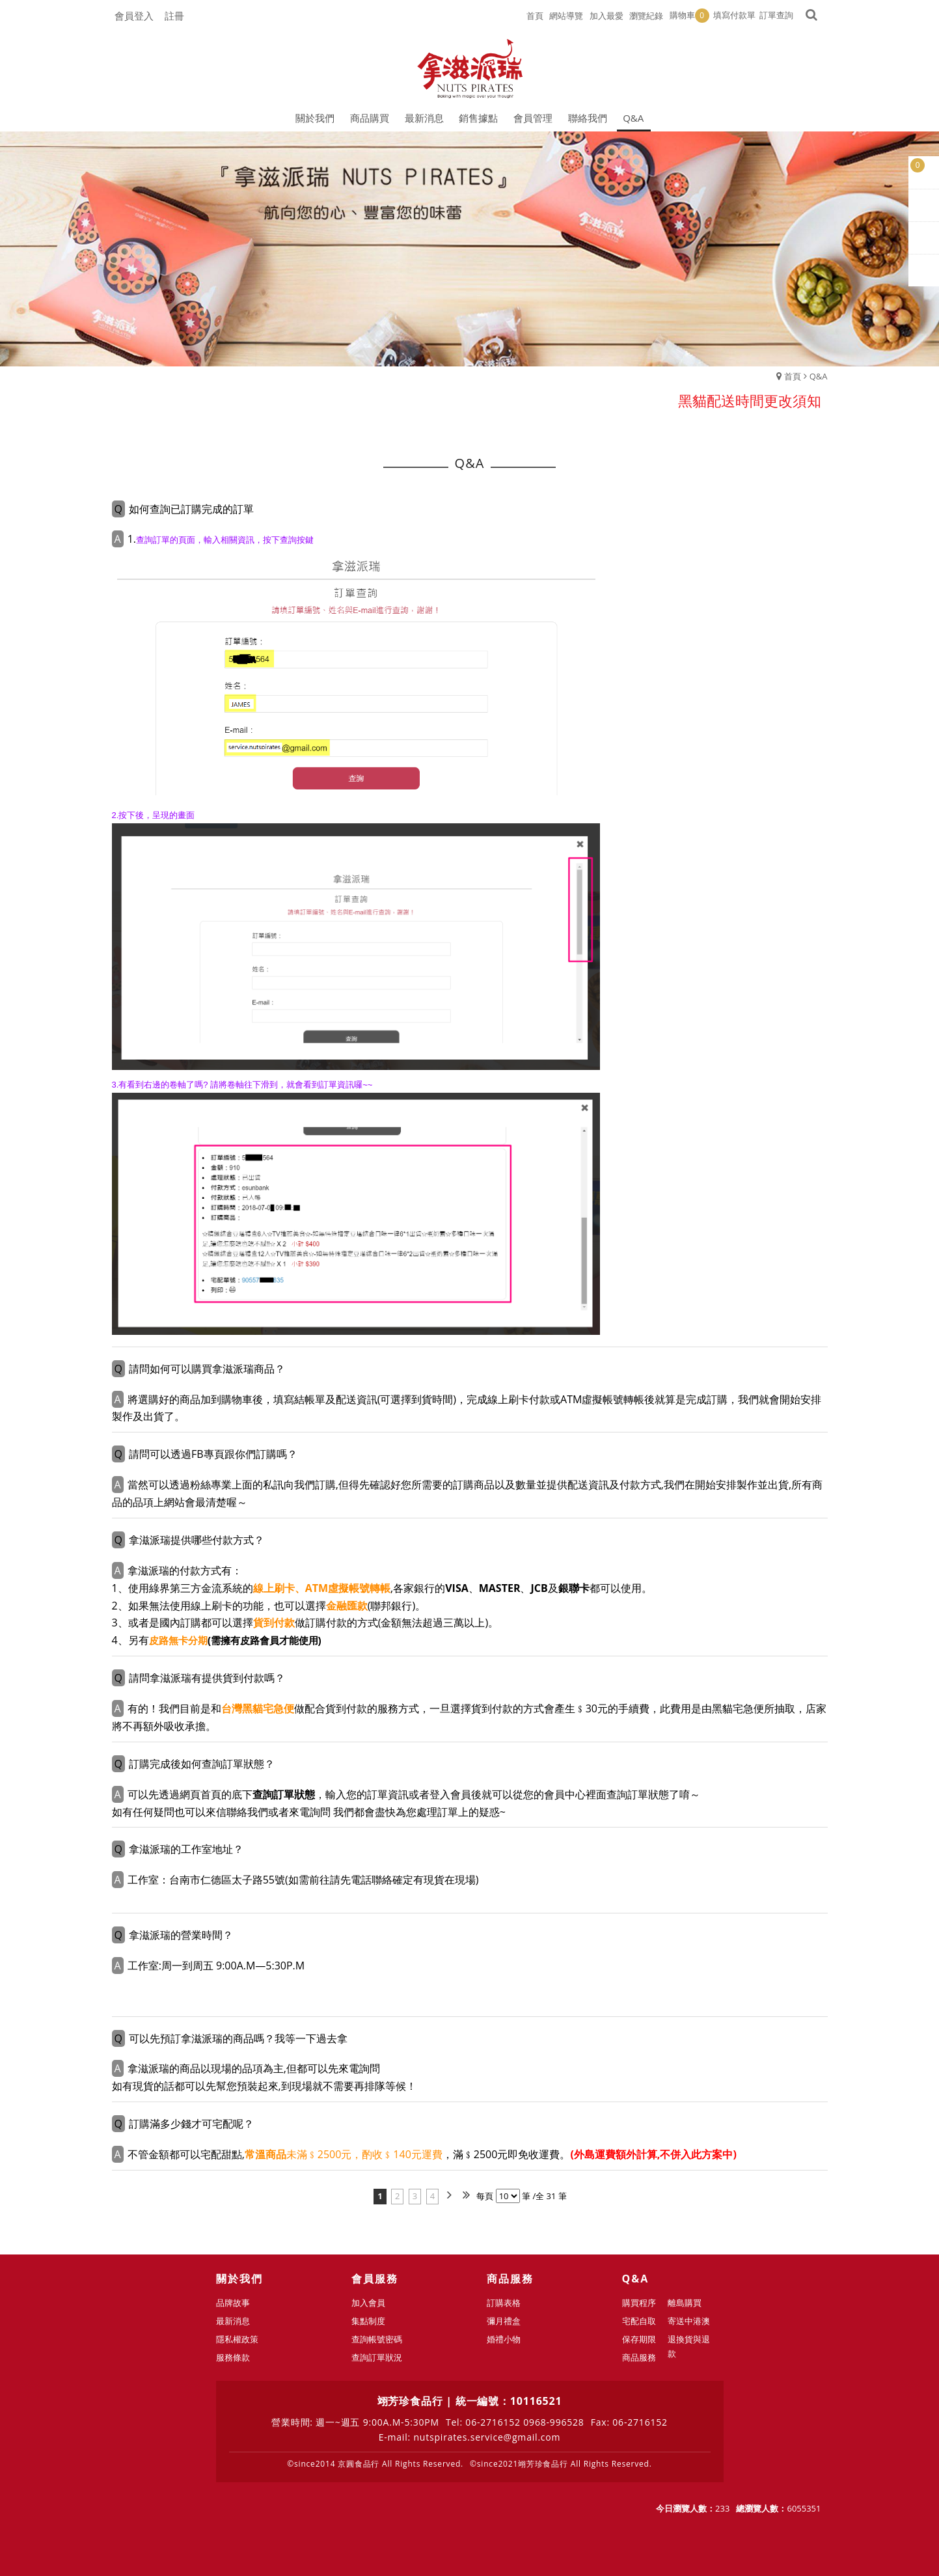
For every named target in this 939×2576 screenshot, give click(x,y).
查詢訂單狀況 (376, 2357)
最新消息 (233, 2321)
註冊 (174, 15)
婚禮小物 (504, 2339)
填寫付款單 (734, 15)
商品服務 (639, 2357)
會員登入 (134, 15)
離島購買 (684, 2303)
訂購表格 (504, 2303)
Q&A (819, 376)
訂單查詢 (776, 15)
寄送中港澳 (689, 2321)
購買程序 (639, 2303)
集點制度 (368, 2321)
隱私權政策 (237, 2339)
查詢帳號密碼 (376, 2339)
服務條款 (233, 2357)
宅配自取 (639, 2321)
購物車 (689, 15)
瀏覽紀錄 (646, 15)
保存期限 (639, 2339)
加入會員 (368, 2303)
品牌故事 (233, 2303)
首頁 (792, 376)
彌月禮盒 (504, 2321)
